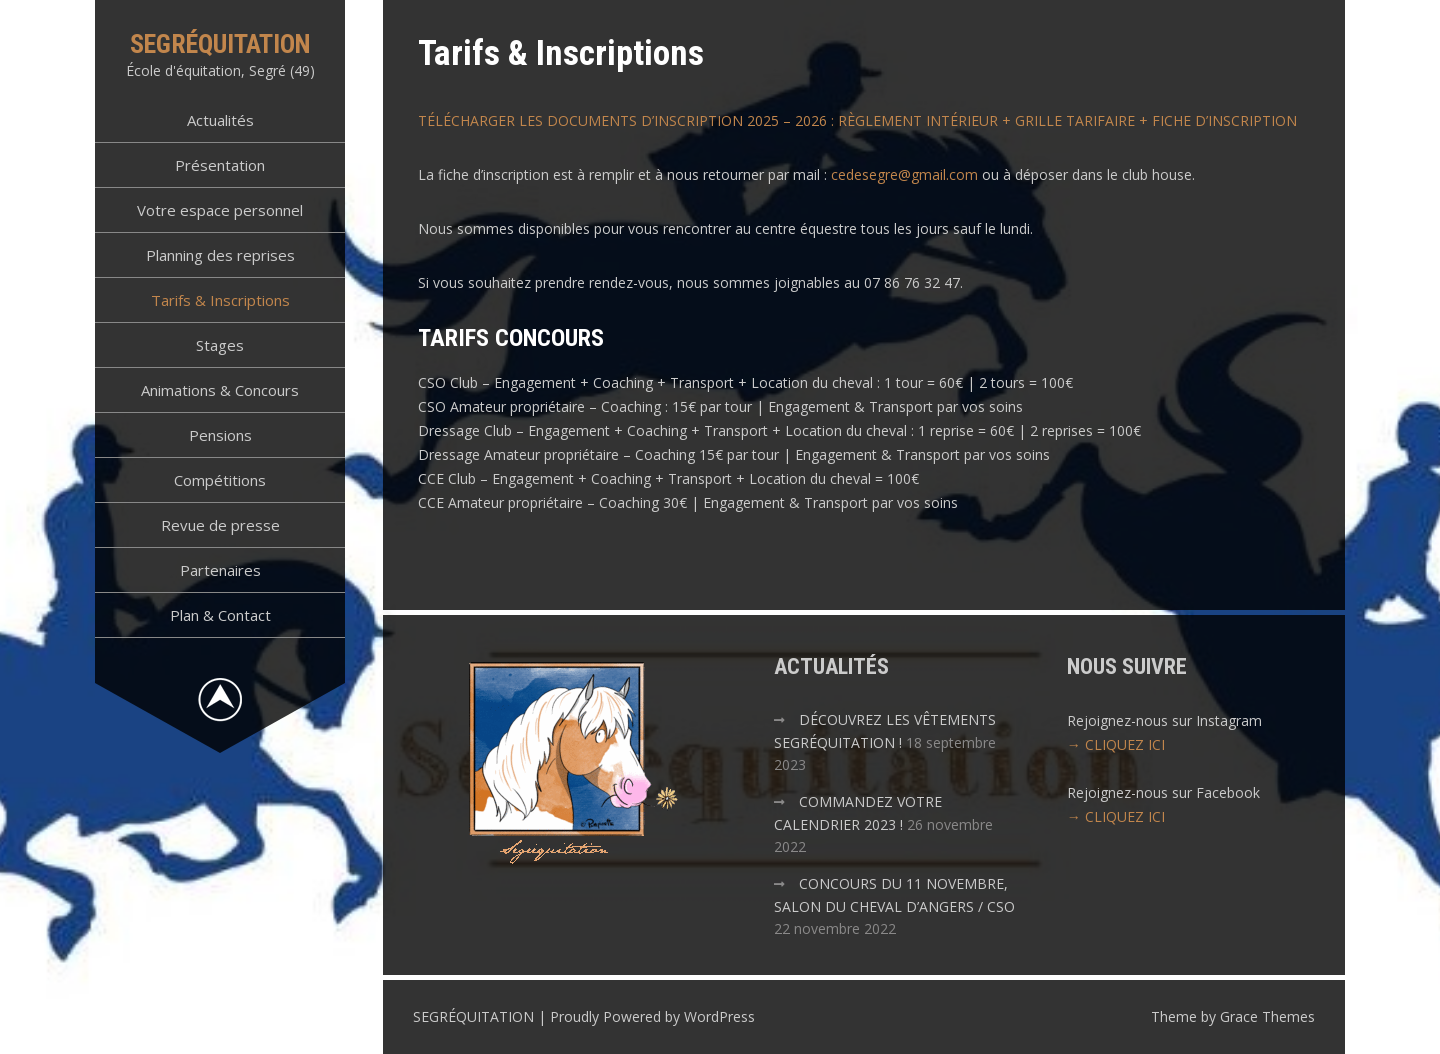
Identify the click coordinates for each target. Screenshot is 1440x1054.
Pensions (220, 435)
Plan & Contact (220, 615)
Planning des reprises (220, 255)
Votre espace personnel (220, 210)
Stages (220, 345)
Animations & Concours (220, 390)
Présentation (220, 165)
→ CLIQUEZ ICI (1116, 744)
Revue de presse (220, 525)
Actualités (220, 120)
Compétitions (220, 480)
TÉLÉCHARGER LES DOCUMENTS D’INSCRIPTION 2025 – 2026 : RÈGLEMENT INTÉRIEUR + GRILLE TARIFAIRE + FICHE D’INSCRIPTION (857, 120)
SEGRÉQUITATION (220, 44)
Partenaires (220, 570)
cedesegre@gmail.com (904, 174)
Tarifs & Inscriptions (220, 300)
